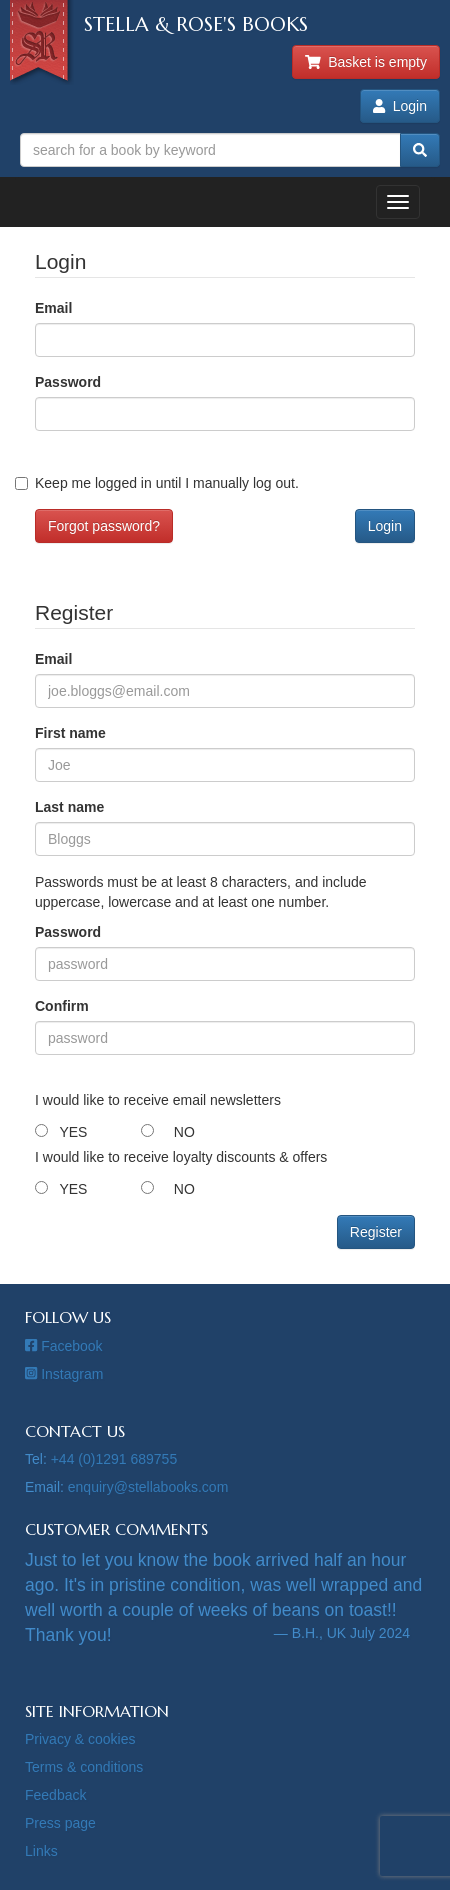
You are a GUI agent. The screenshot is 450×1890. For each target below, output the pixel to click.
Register (376, 1232)
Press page (60, 1823)
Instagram (64, 1374)
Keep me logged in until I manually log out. (167, 483)
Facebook (64, 1346)
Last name (69, 807)
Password (68, 382)
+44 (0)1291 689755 (114, 1459)
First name (70, 733)
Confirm (62, 1006)
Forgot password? (104, 526)
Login (400, 106)
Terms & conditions (84, 1767)
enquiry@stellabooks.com (148, 1487)
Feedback (55, 1795)
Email (53, 308)
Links (41, 1851)
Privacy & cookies (80, 1739)
